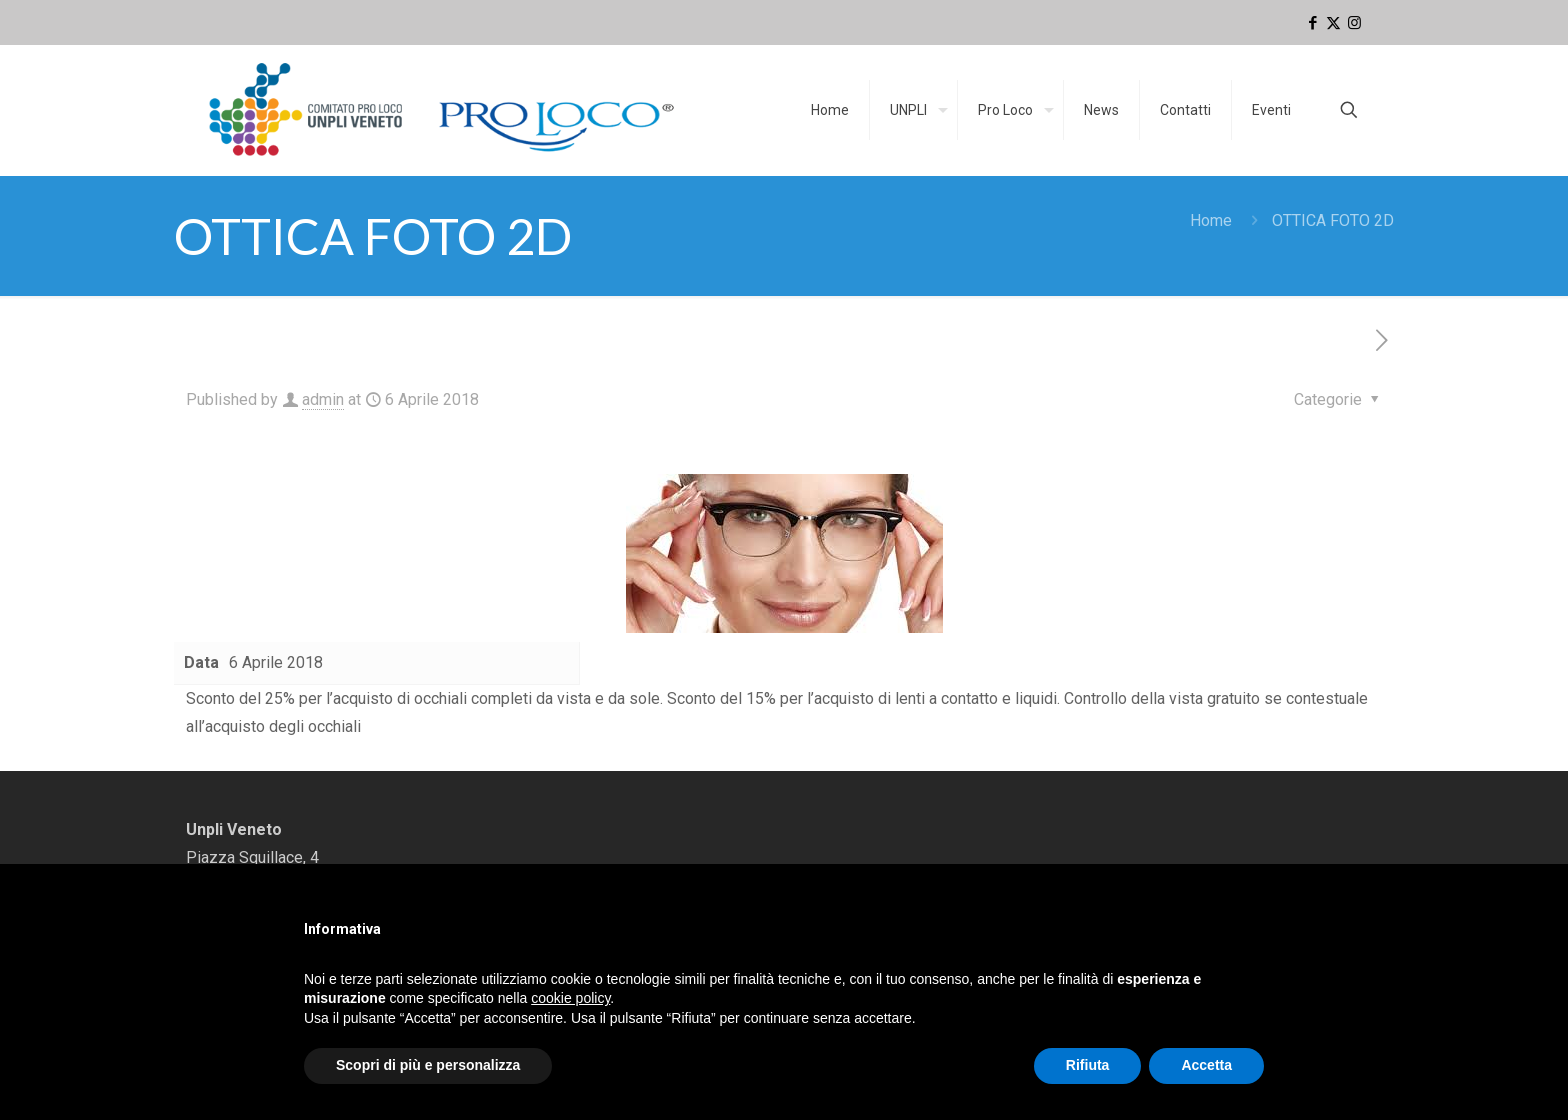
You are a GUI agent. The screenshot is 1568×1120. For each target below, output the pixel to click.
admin (323, 399)
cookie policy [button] (570, 998)
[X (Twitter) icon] (1333, 23)
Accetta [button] (1206, 1065)
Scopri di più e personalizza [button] (428, 1065)
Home (1211, 220)
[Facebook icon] (1312, 23)
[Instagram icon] (1354, 23)
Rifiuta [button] (1088, 1065)
